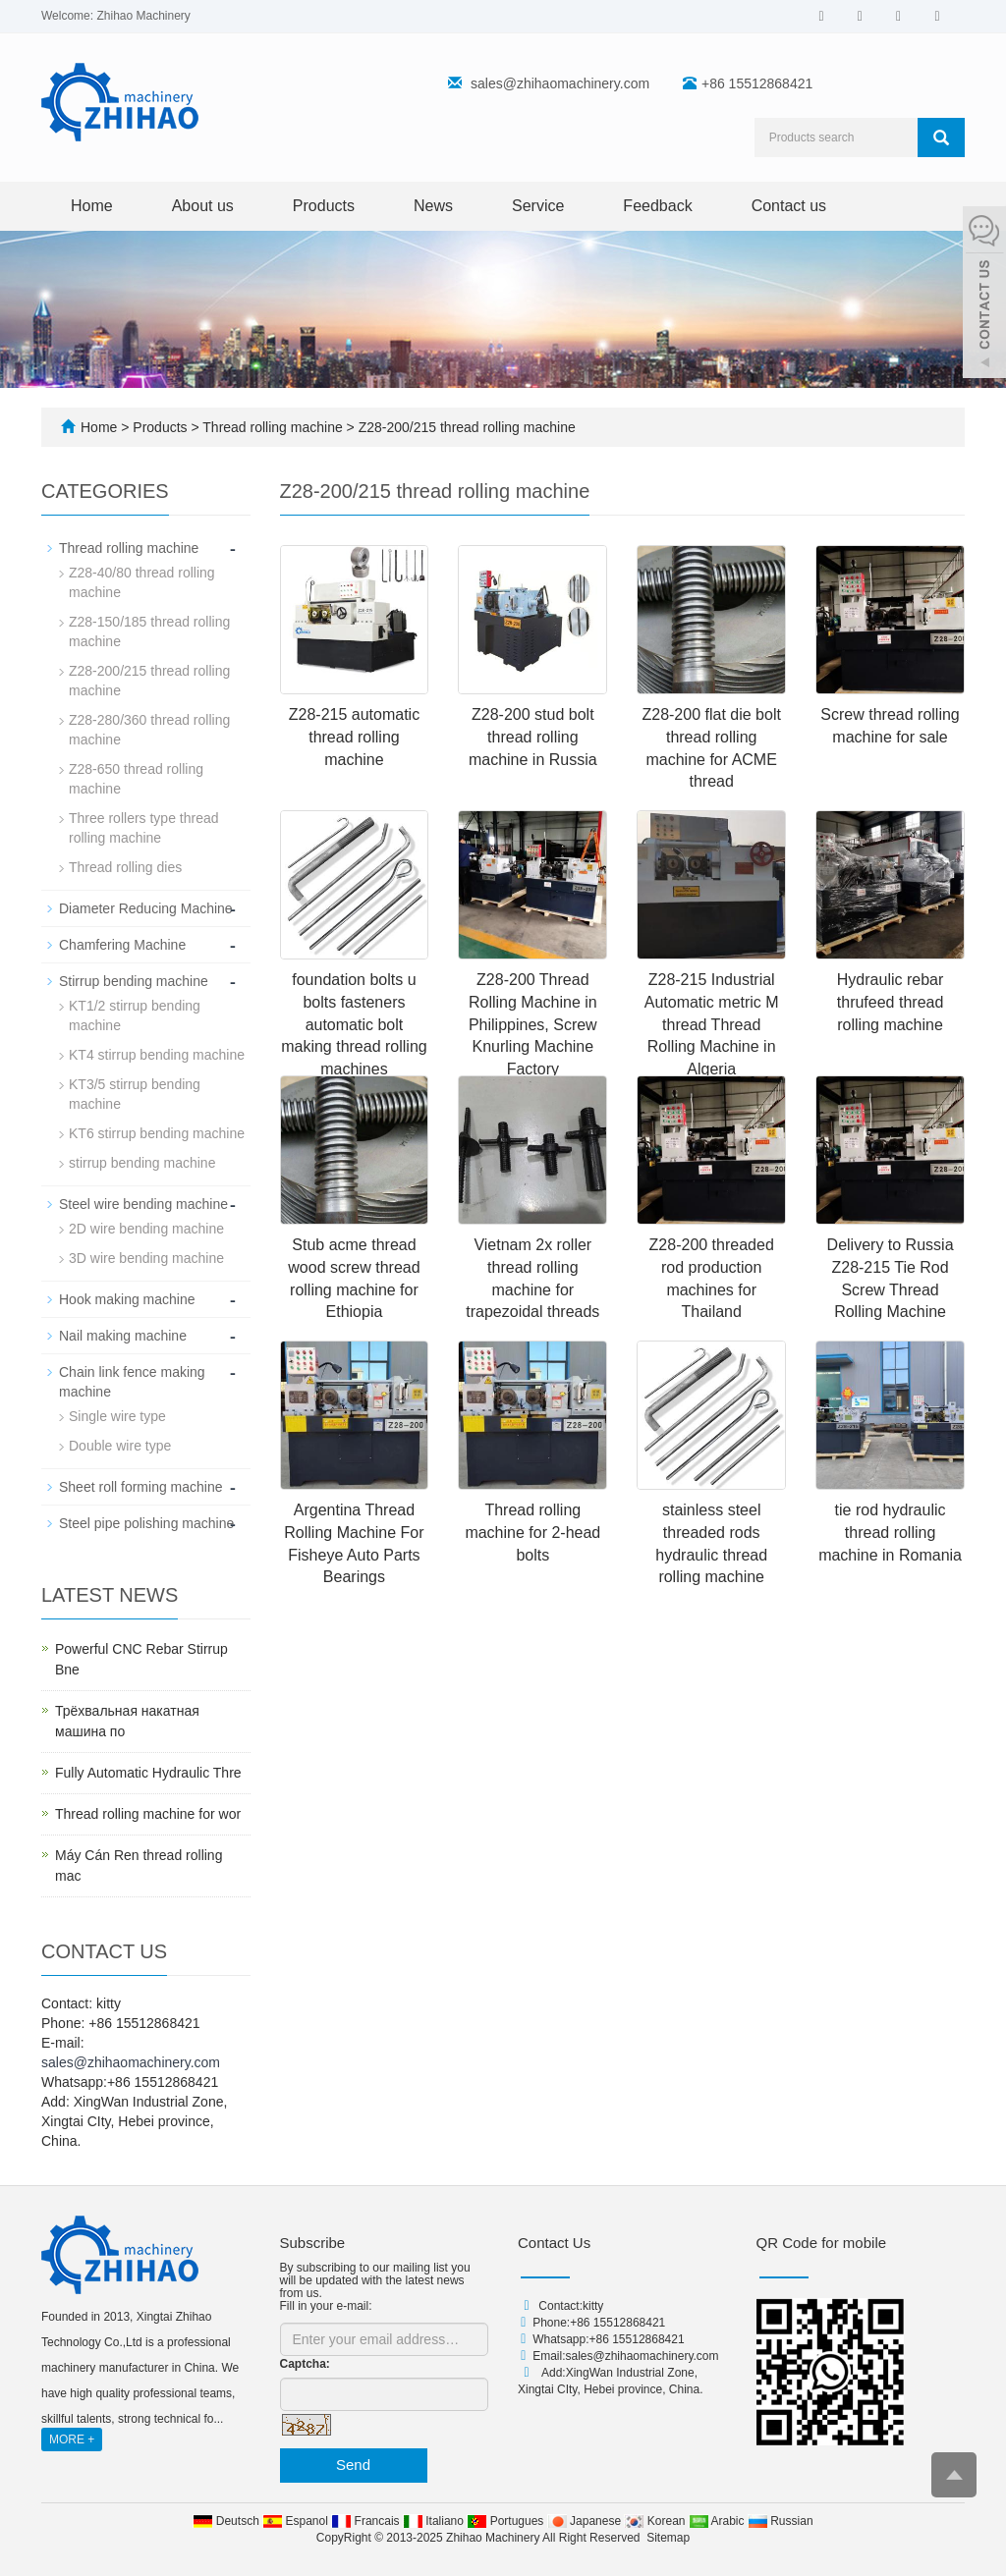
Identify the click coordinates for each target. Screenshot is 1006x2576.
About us (203, 205)
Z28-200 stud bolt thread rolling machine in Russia (533, 737)
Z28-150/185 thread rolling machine (149, 631)
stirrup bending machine (142, 1163)
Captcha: (305, 2364)
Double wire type (120, 1445)
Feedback (657, 205)
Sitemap (668, 2538)
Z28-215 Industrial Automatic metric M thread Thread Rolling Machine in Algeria (711, 1024)
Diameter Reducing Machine (146, 908)
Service (538, 205)
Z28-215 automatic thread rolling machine (354, 737)
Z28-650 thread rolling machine (136, 778)
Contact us (789, 205)
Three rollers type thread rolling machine (144, 828)
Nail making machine (123, 1335)
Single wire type (117, 1416)
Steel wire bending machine (143, 1204)
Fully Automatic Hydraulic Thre (148, 1773)
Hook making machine (127, 1299)
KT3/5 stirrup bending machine (134, 1094)
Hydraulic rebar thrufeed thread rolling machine (890, 1002)
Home (92, 205)
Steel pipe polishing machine (146, 1523)
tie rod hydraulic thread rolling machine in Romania (890, 1532)
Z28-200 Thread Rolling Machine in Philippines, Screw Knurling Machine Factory (533, 1024)
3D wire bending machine (146, 1258)
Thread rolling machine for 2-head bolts (532, 1532)
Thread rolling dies (125, 867)
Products (324, 205)
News (433, 205)
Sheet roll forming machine (141, 1487)
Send (353, 2464)
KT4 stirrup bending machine (157, 1055)
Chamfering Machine (122, 945)
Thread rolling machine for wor (148, 1814)
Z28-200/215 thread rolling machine (465, 427)
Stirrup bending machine (133, 981)
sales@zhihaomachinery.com (560, 83)
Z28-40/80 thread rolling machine (142, 582)
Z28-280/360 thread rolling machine (149, 729)
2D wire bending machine (146, 1228)
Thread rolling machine (273, 427)
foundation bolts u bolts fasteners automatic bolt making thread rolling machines (354, 1024)
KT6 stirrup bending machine (157, 1133)
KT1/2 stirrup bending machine (134, 1015)
